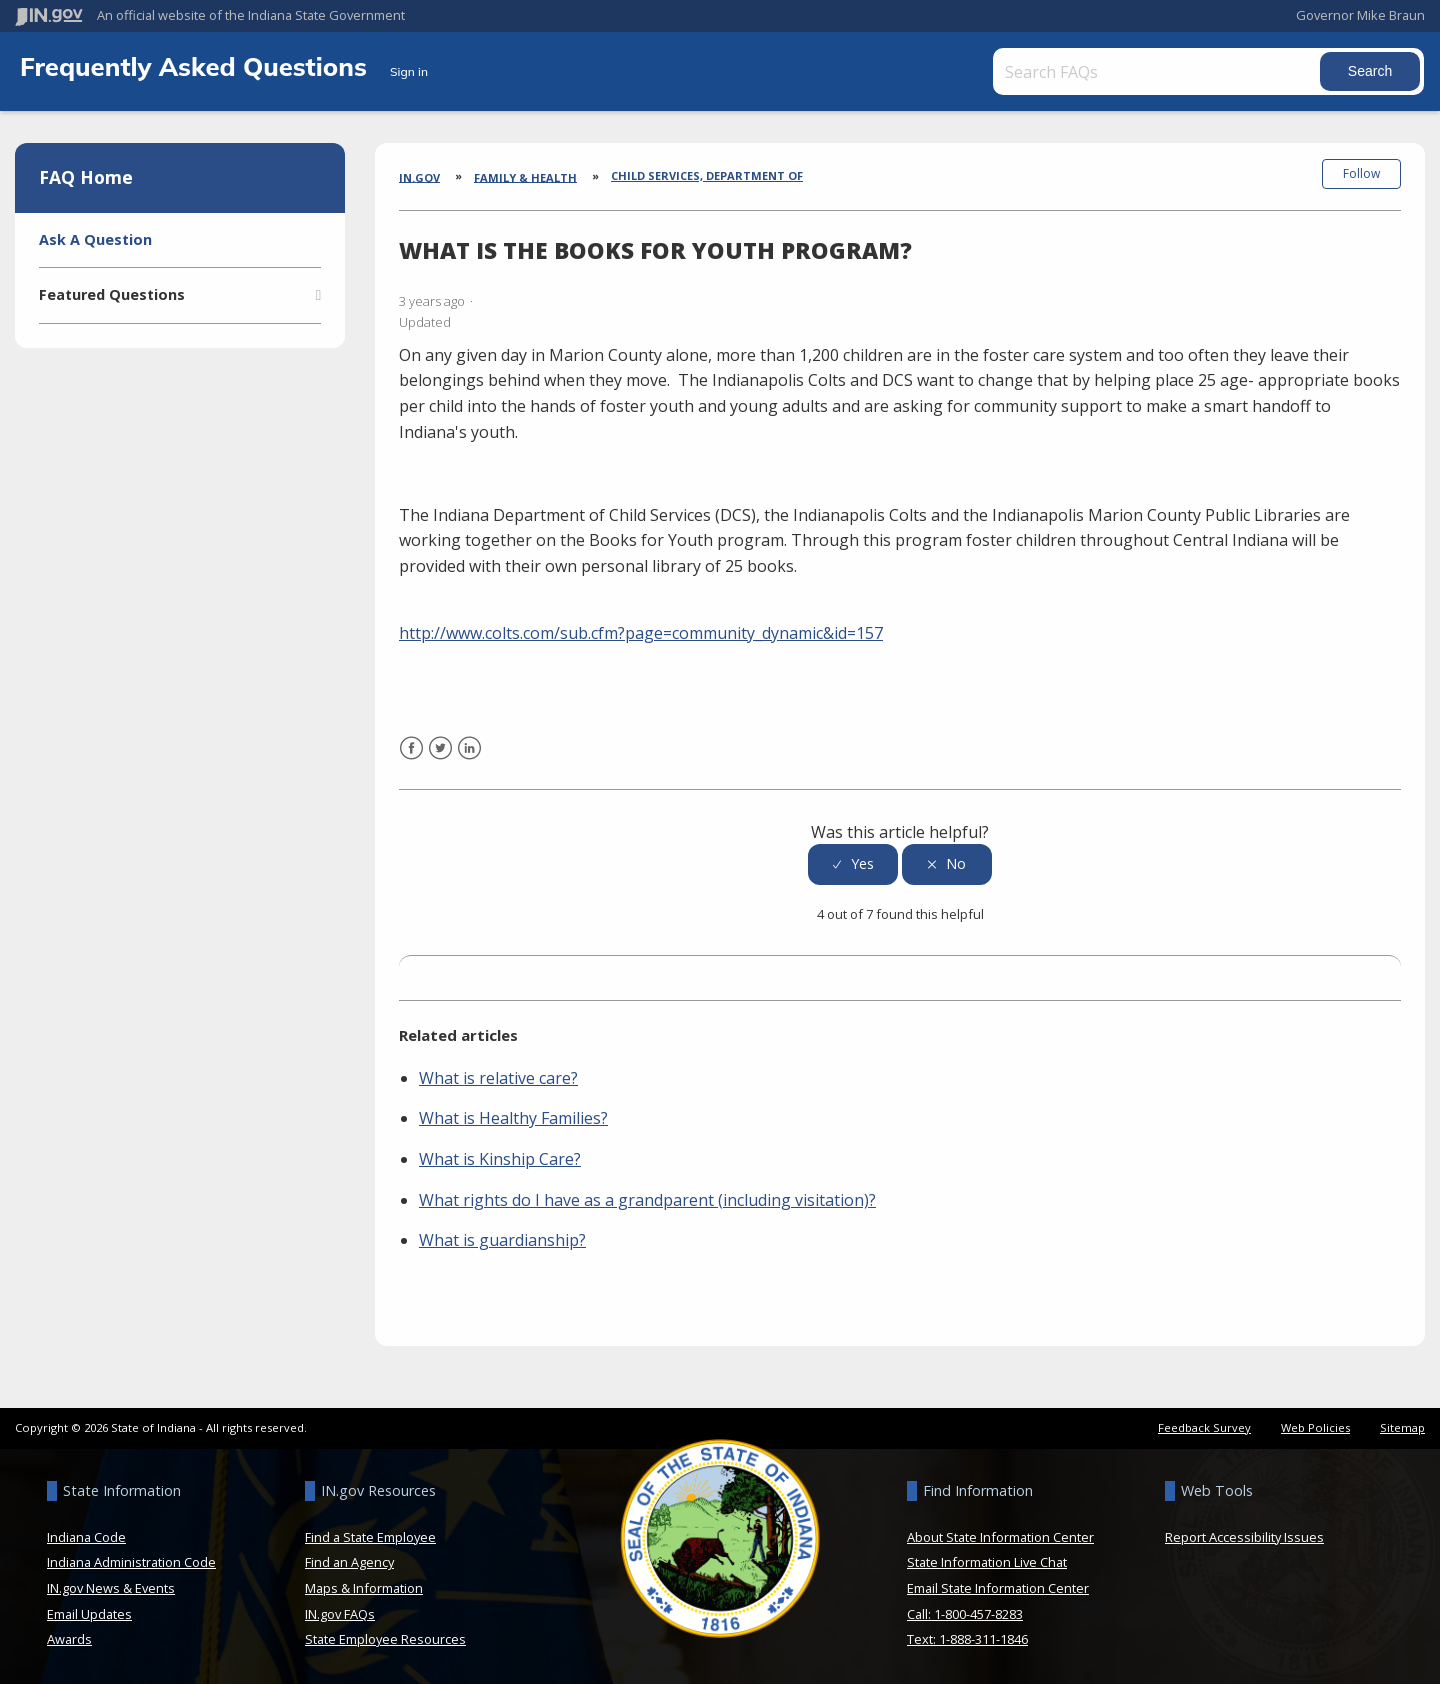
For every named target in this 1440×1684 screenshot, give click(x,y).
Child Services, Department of (707, 175)
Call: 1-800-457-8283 (965, 1613)
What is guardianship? (502, 1239)
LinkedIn (469, 760)
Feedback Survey (1204, 1426)
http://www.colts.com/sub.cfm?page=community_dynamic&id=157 (641, 632)
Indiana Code (86, 1536)
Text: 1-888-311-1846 (967, 1638)
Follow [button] (1361, 173)
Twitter (440, 760)
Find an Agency (349, 1562)
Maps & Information (364, 1587)
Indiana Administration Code (131, 1562)
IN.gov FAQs (340, 1613)
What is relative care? (498, 1077)
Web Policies (1315, 1426)
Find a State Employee (370, 1536)
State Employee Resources (385, 1638)
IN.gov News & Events (111, 1587)
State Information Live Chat (987, 1562)
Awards (69, 1638)
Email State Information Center (998, 1587)
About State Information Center (1000, 1536)
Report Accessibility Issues (1244, 1536)
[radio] (853, 863)
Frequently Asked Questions (197, 66)
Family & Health (525, 176)
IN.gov (419, 176)
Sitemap (1402, 1426)
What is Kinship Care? (500, 1158)
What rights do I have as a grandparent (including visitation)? (647, 1199)
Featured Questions (112, 294)
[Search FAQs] (1158, 71)
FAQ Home (86, 177)
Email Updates (89, 1613)
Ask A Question (95, 239)
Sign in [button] (409, 71)
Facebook (411, 760)
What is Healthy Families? (513, 1118)
